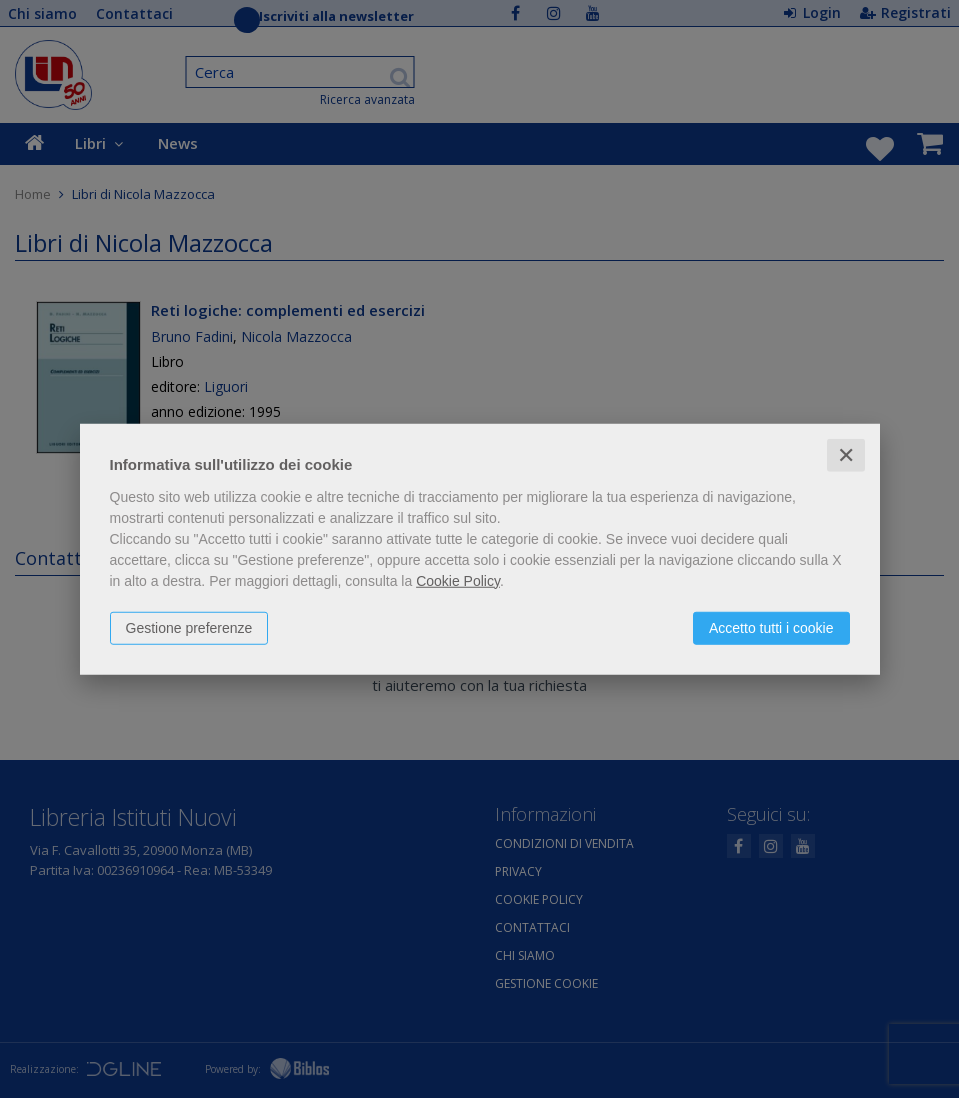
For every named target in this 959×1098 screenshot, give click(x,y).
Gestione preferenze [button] (189, 627)
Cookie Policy (458, 580)
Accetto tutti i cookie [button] (771, 627)
